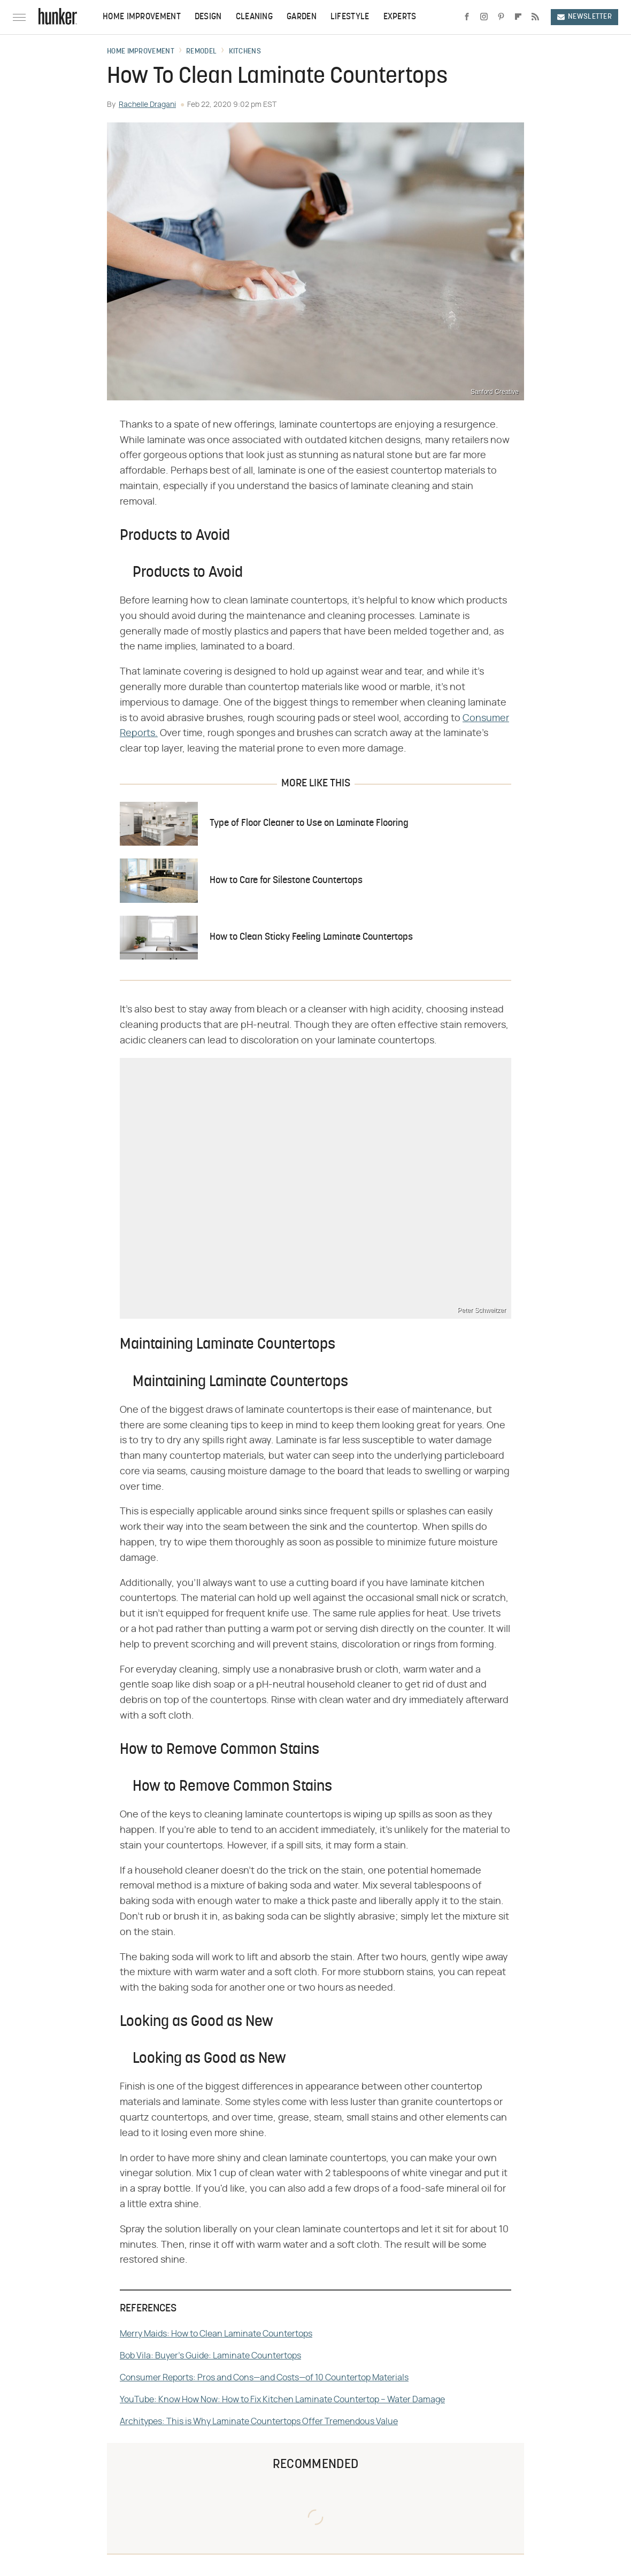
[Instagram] (484, 17)
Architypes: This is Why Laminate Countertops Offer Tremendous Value (259, 2421)
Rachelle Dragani (147, 105)
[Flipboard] (518, 17)
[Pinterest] (501, 17)
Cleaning (254, 17)
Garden (302, 17)
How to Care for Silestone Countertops (286, 881)
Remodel (201, 52)
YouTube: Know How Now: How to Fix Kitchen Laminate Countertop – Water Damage (282, 2399)
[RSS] (535, 17)
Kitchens (245, 52)
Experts (400, 17)
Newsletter (584, 17)
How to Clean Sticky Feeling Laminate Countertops (311, 937)
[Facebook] (467, 17)
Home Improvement (142, 17)
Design (208, 17)
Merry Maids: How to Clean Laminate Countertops (216, 2334)
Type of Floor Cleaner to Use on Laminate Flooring (309, 823)
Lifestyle (350, 17)
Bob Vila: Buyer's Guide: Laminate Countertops (210, 2355)
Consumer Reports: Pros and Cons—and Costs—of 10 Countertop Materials (264, 2377)
